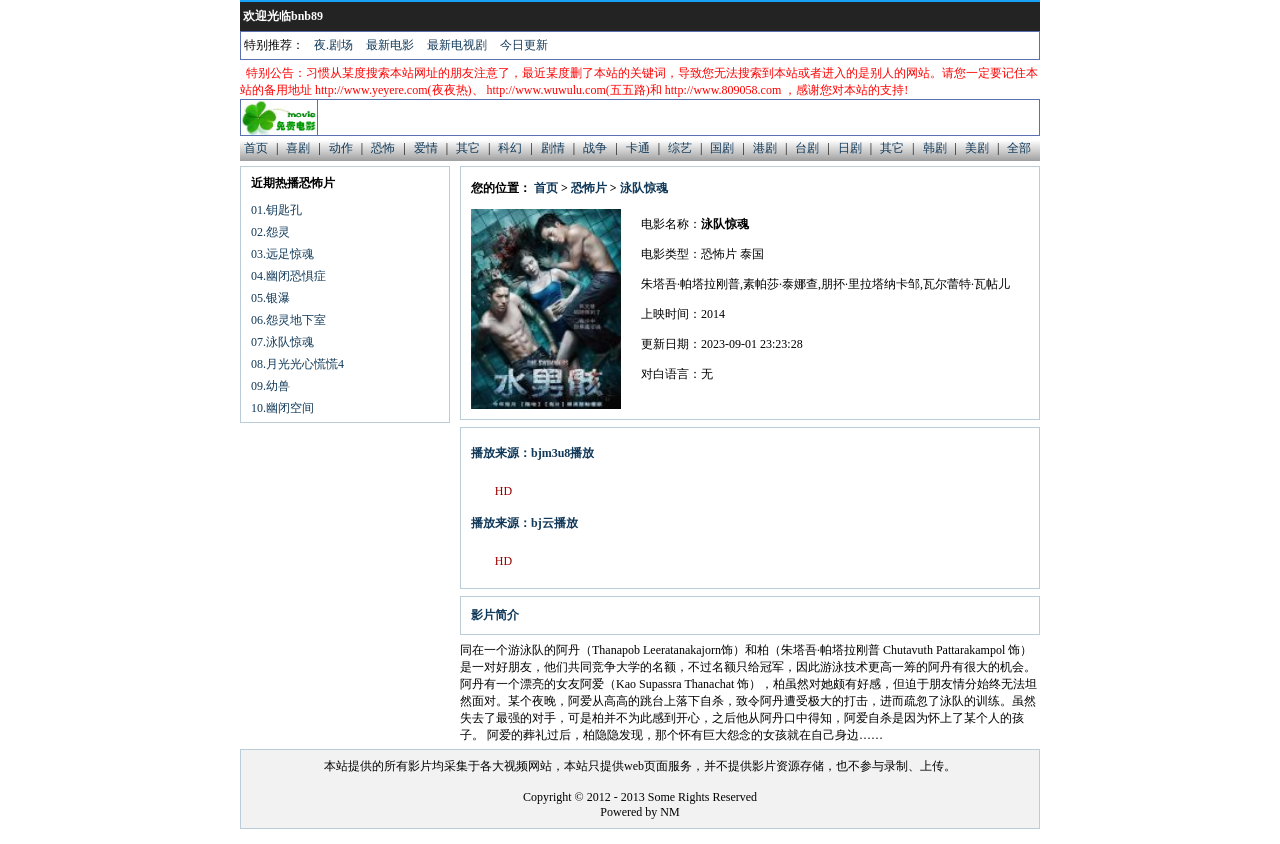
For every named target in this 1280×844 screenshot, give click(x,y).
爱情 (426, 148)
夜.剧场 (333, 45)
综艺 (680, 148)
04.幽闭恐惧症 (288, 276)
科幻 (510, 148)
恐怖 (383, 148)
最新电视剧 (457, 45)
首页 (256, 148)
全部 (1019, 148)
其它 (468, 148)
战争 (595, 148)
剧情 (553, 148)
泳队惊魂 (644, 188)
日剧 (850, 148)
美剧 (977, 148)
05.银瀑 (270, 298)
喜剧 (298, 148)
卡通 (638, 148)
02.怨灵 (270, 232)
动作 (341, 148)
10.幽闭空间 (282, 408)
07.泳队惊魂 (282, 342)
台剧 (807, 148)
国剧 (722, 148)
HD (503, 491)
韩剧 (935, 148)
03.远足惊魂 (282, 254)
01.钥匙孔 (276, 210)
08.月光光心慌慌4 (297, 364)
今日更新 (524, 45)
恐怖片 (589, 188)
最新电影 (390, 45)
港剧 (765, 148)
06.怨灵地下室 (288, 320)
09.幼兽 (270, 386)
